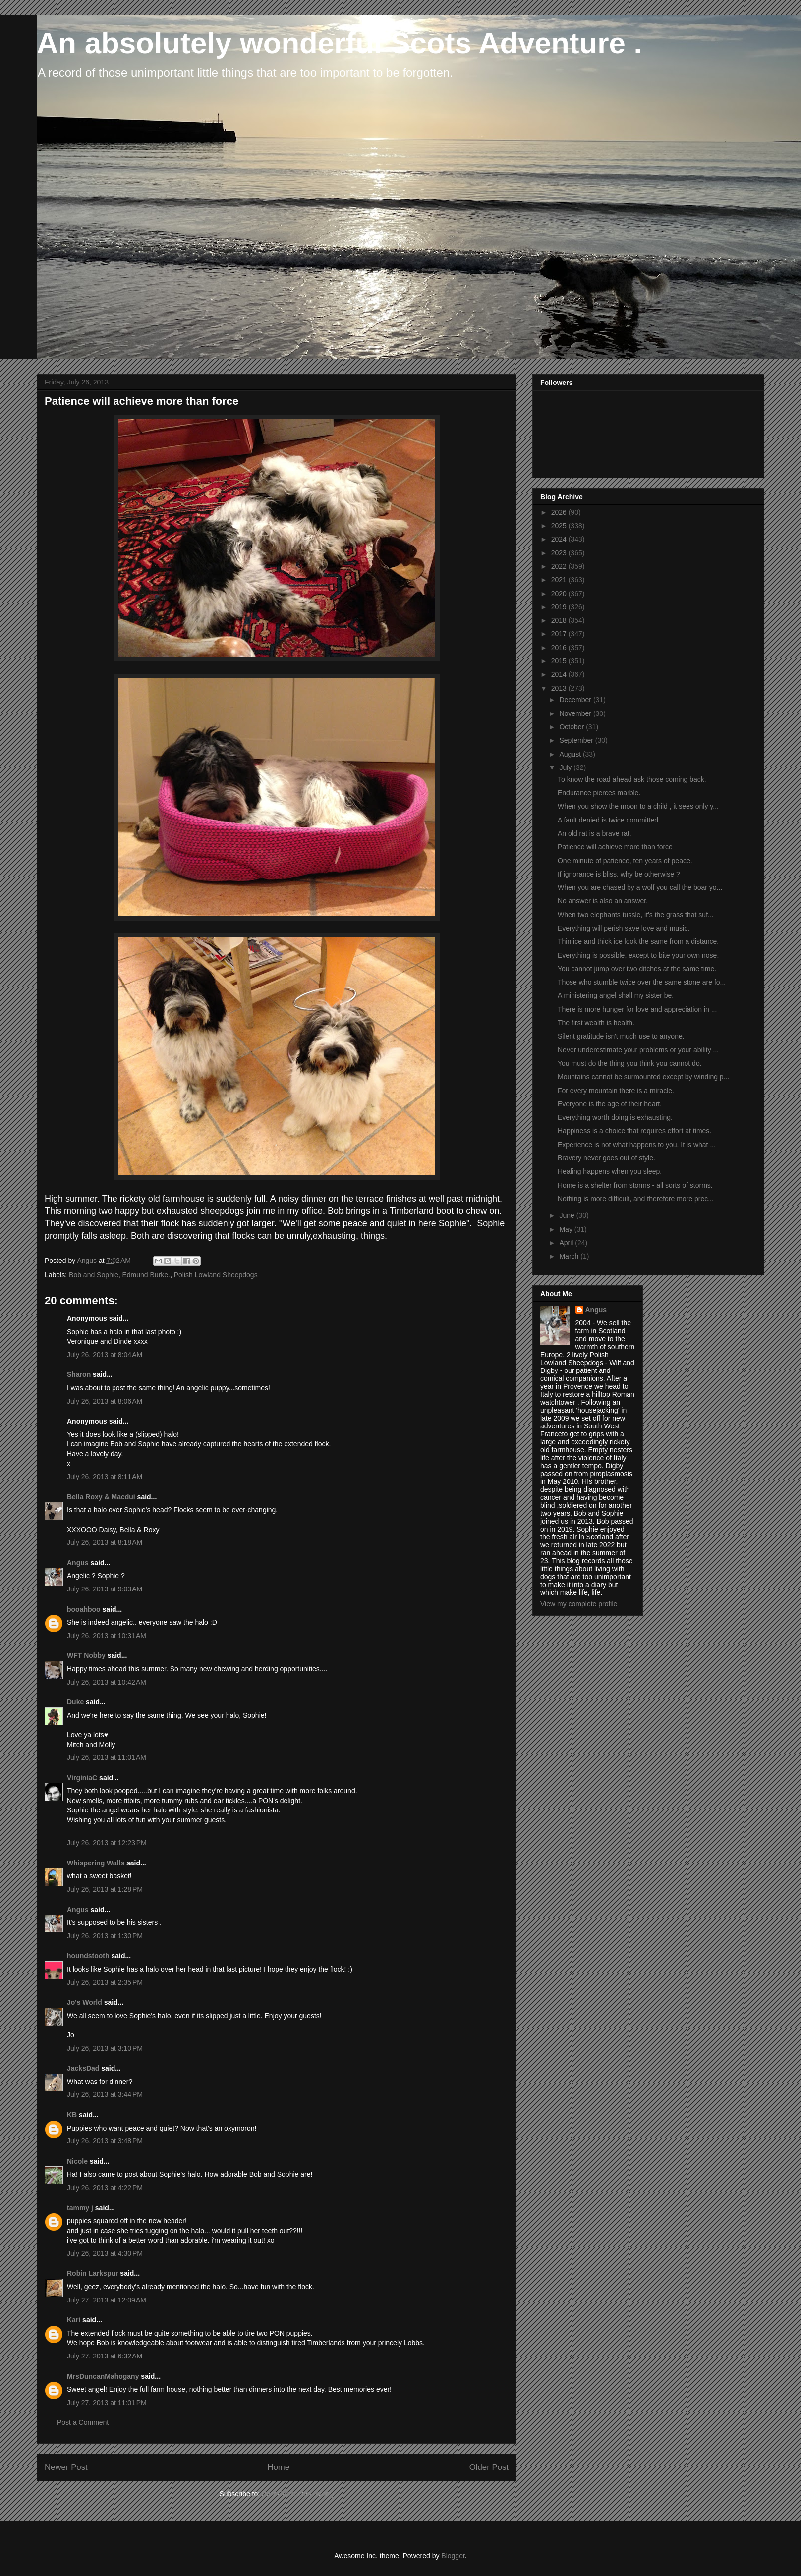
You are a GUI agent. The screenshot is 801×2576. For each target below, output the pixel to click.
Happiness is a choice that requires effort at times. (634, 1131)
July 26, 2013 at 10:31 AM (106, 1636)
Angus (78, 1563)
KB (72, 2115)
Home (278, 2467)
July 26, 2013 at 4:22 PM (105, 2188)
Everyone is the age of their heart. (610, 1104)
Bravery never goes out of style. (606, 1158)
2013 (560, 688)
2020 (560, 594)
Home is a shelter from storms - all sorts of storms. (635, 1185)
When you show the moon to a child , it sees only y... (638, 806)
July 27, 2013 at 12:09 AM (106, 2300)
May (566, 1229)
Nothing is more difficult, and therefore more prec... (636, 1199)
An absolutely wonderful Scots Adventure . (339, 42)
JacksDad (83, 2068)
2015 (560, 661)
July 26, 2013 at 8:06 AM (104, 1401)
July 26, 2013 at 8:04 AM (104, 1355)
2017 (560, 634)
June (567, 1215)
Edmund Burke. (146, 1275)
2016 (560, 648)
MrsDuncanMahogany (103, 2376)
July (566, 767)
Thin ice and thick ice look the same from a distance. (638, 941)
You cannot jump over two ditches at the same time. (637, 969)
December (576, 700)
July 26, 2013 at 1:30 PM (105, 1936)
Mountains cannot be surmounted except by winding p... (643, 1077)
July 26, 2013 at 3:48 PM (105, 2141)
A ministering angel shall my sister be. (616, 995)
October (572, 727)
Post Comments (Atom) (298, 2494)
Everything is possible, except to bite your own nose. (638, 955)
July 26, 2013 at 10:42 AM (106, 1682)
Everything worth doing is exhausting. (615, 1117)
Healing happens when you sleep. (610, 1171)
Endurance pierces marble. (599, 793)
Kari (73, 2320)
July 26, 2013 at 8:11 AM (104, 1476)
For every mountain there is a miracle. (616, 1091)
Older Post (489, 2467)
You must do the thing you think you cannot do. (630, 1063)
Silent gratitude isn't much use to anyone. (621, 1036)
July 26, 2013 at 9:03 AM (104, 1589)
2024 (560, 539)
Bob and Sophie (93, 1275)
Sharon (79, 1374)
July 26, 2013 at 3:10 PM (105, 2048)
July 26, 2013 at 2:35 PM (105, 1982)
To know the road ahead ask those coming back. (632, 779)
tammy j (80, 2208)
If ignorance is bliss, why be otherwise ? (619, 874)
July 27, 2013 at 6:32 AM (104, 2356)
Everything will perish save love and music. (623, 928)
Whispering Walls (95, 1863)
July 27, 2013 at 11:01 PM (107, 2403)
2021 (560, 580)
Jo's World (84, 2002)
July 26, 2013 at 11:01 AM (106, 1757)
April (567, 1243)
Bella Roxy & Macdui (101, 1497)
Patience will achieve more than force (615, 847)
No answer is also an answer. (603, 901)
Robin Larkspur (92, 2273)
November (576, 713)
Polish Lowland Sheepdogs (216, 1275)
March (569, 1256)
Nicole (77, 2161)
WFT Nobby (86, 1655)
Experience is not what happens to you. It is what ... (637, 1145)
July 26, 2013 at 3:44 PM (105, 2094)
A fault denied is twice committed (608, 820)
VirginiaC (82, 1778)
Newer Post (66, 2467)
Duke (75, 1702)
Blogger (452, 2556)
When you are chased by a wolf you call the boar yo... (640, 887)
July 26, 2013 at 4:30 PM (105, 2253)
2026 (560, 512)
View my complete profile (578, 1604)
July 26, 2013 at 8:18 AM (104, 1542)
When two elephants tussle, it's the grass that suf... (636, 915)
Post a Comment (83, 2422)
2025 (560, 526)
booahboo (84, 1609)
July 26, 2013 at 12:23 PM (107, 1843)
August (570, 754)
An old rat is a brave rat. (594, 833)
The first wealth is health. (596, 1023)
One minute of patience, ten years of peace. (625, 861)
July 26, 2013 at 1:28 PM (105, 1889)
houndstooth (88, 1956)
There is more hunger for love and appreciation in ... (637, 1009)
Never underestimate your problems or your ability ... (638, 1050)
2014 (560, 674)
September (577, 740)
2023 (560, 553)
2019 (560, 607)
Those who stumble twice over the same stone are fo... (642, 982)
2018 (560, 620)
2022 (560, 566)
